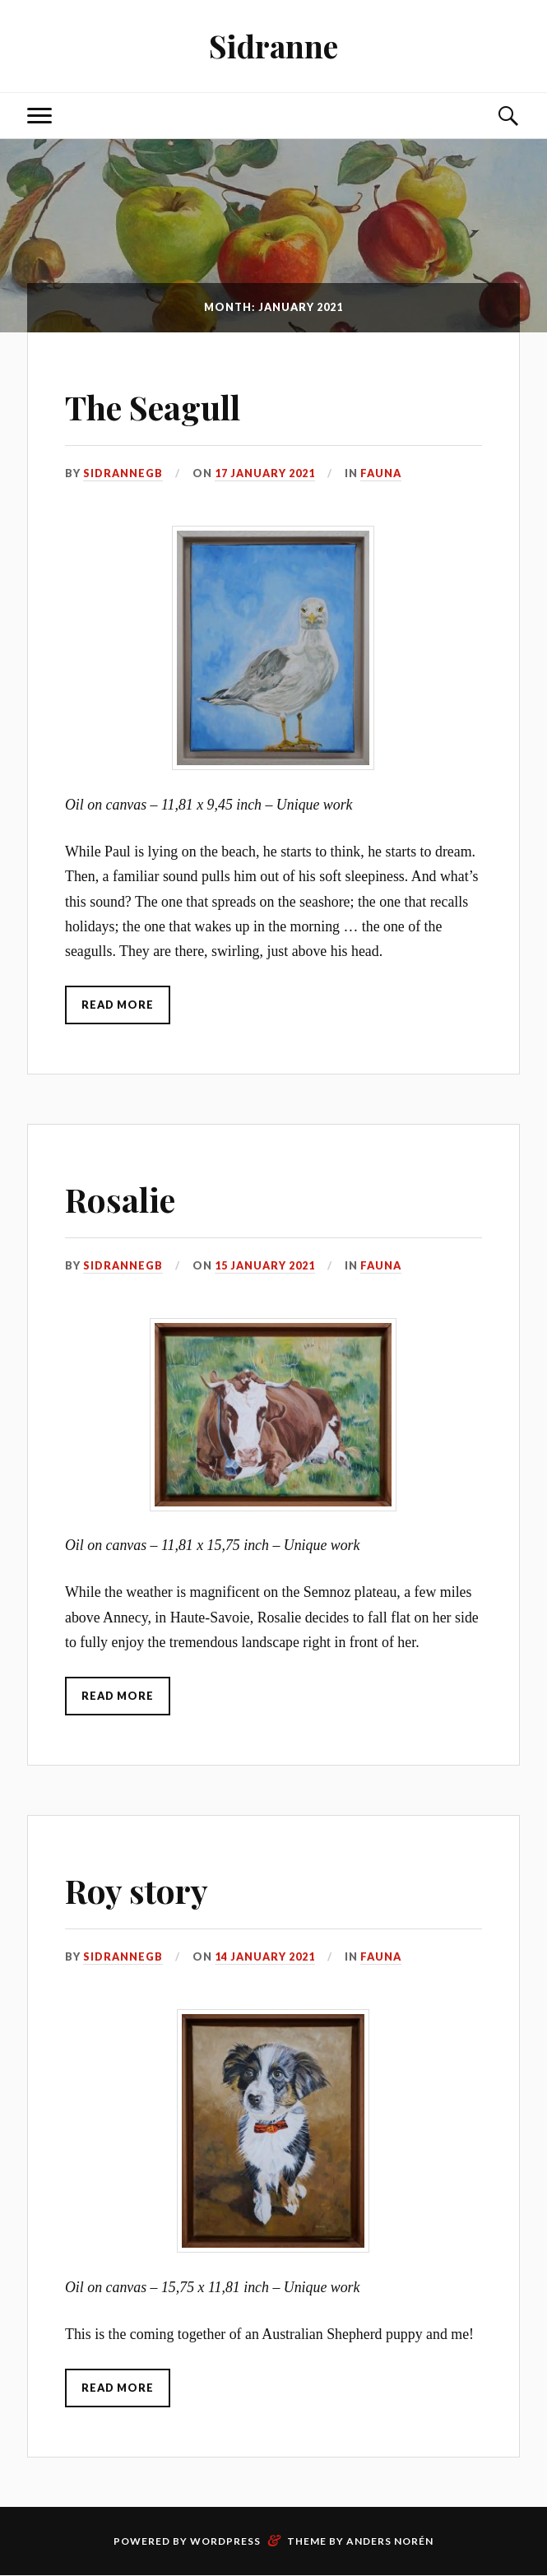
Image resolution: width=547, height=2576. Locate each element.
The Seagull (164, 405)
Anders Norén (389, 2542)
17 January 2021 (265, 473)
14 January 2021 (265, 1957)
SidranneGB (123, 473)
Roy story (143, 1888)
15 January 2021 (265, 1266)
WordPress (225, 2542)
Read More (118, 1004)
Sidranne (274, 46)
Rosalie (126, 1197)
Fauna (380, 473)
